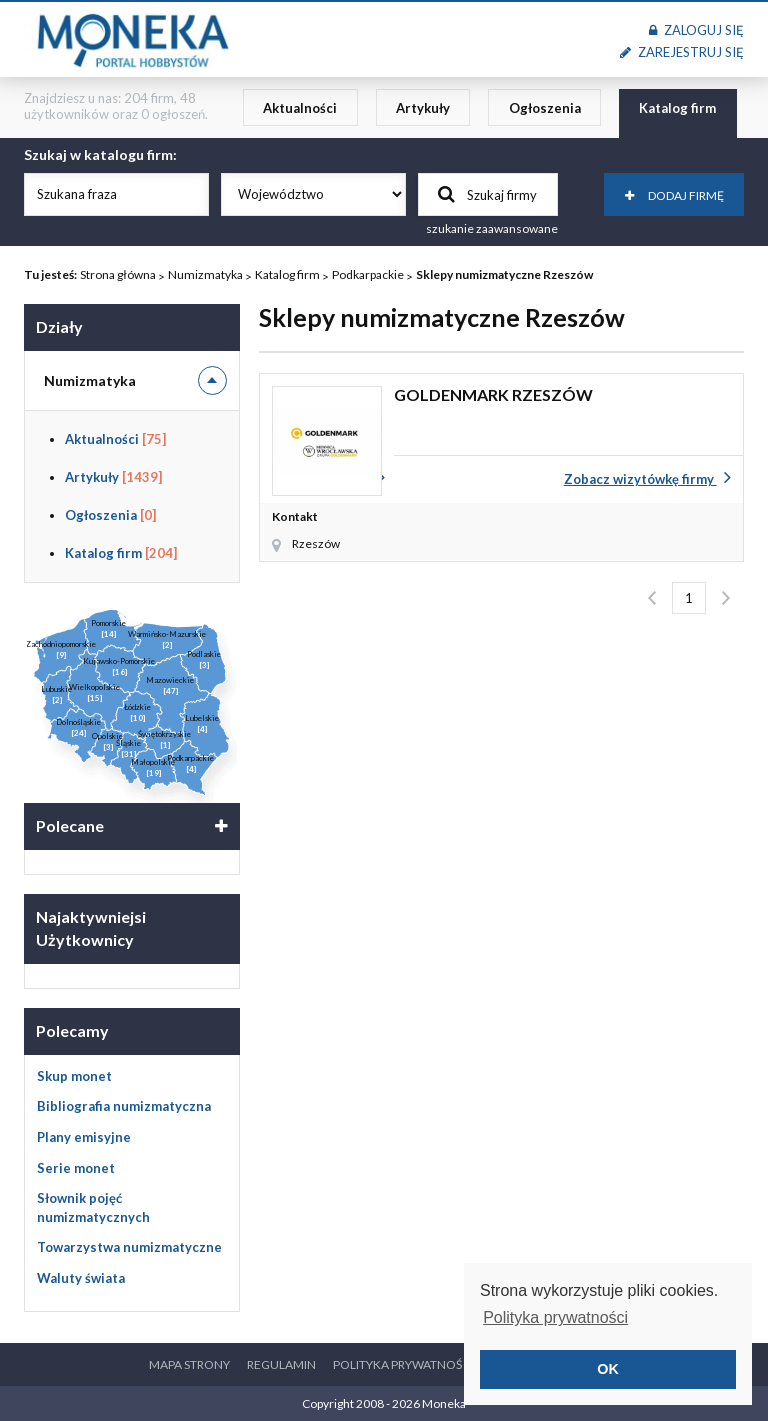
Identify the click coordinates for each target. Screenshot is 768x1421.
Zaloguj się (696, 30)
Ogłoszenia (545, 108)
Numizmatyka (205, 274)
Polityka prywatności (403, 1364)
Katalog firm (677, 108)
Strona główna (118, 274)
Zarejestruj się (682, 52)
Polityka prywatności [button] (555, 1317)
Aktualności (300, 108)
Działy (59, 326)
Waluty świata (81, 1278)
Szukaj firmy (487, 194)
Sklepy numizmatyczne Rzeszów (504, 274)
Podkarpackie (368, 274)
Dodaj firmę (674, 195)
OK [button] (608, 1369)
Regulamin (281, 1364)
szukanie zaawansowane (492, 228)
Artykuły (423, 108)
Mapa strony (189, 1364)
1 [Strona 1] (689, 598)
